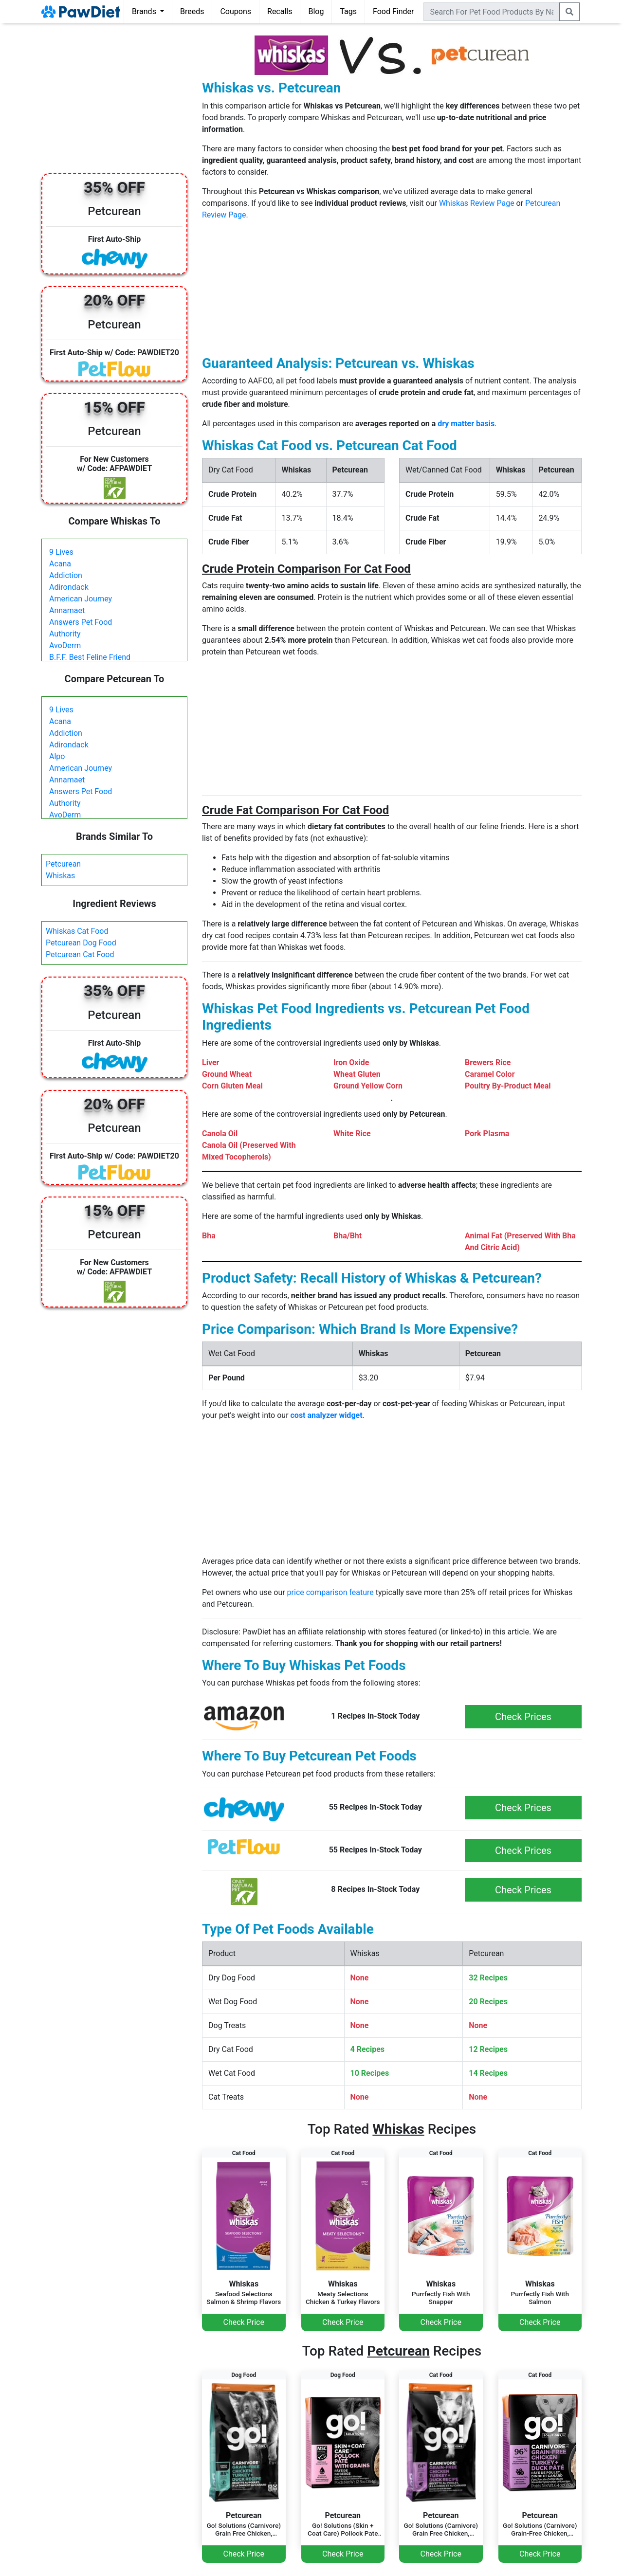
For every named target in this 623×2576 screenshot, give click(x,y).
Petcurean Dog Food (81, 942)
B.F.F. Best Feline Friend (89, 657)
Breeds (192, 11)
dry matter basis (466, 423)
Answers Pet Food (80, 622)
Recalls (279, 11)
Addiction (65, 575)
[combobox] (491, 11)
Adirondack (69, 587)
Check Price (243, 2322)
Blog (316, 11)
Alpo (57, 756)
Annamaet (67, 610)
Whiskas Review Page (476, 203)
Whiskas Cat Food (77, 931)
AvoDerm (65, 645)
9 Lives (61, 552)
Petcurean (63, 864)
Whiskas (60, 875)
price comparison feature (330, 1592)
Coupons (235, 11)
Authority (64, 633)
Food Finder (393, 11)
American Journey (80, 598)
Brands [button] (145, 11)
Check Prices (523, 1717)
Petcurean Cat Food (80, 954)
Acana (60, 563)
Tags (348, 11)
